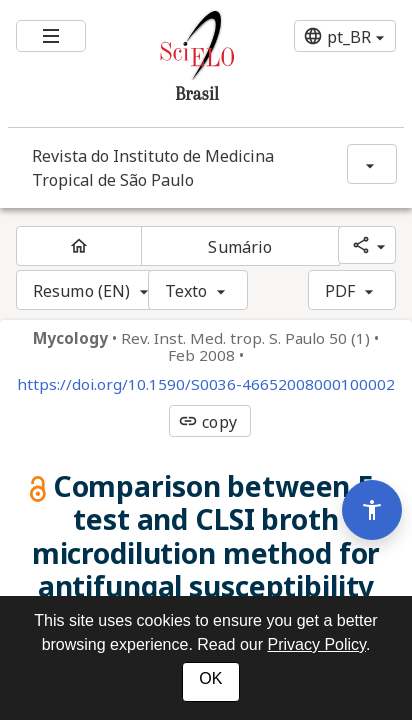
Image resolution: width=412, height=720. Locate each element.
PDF (340, 291)
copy (207, 422)
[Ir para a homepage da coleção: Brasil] (173, 63)
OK (210, 678)
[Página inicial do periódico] (79, 246)
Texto (186, 291)
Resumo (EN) (81, 291)
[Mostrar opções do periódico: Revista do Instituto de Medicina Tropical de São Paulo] (372, 164)
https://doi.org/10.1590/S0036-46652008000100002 (206, 384)
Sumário (240, 247)
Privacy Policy (317, 644)
